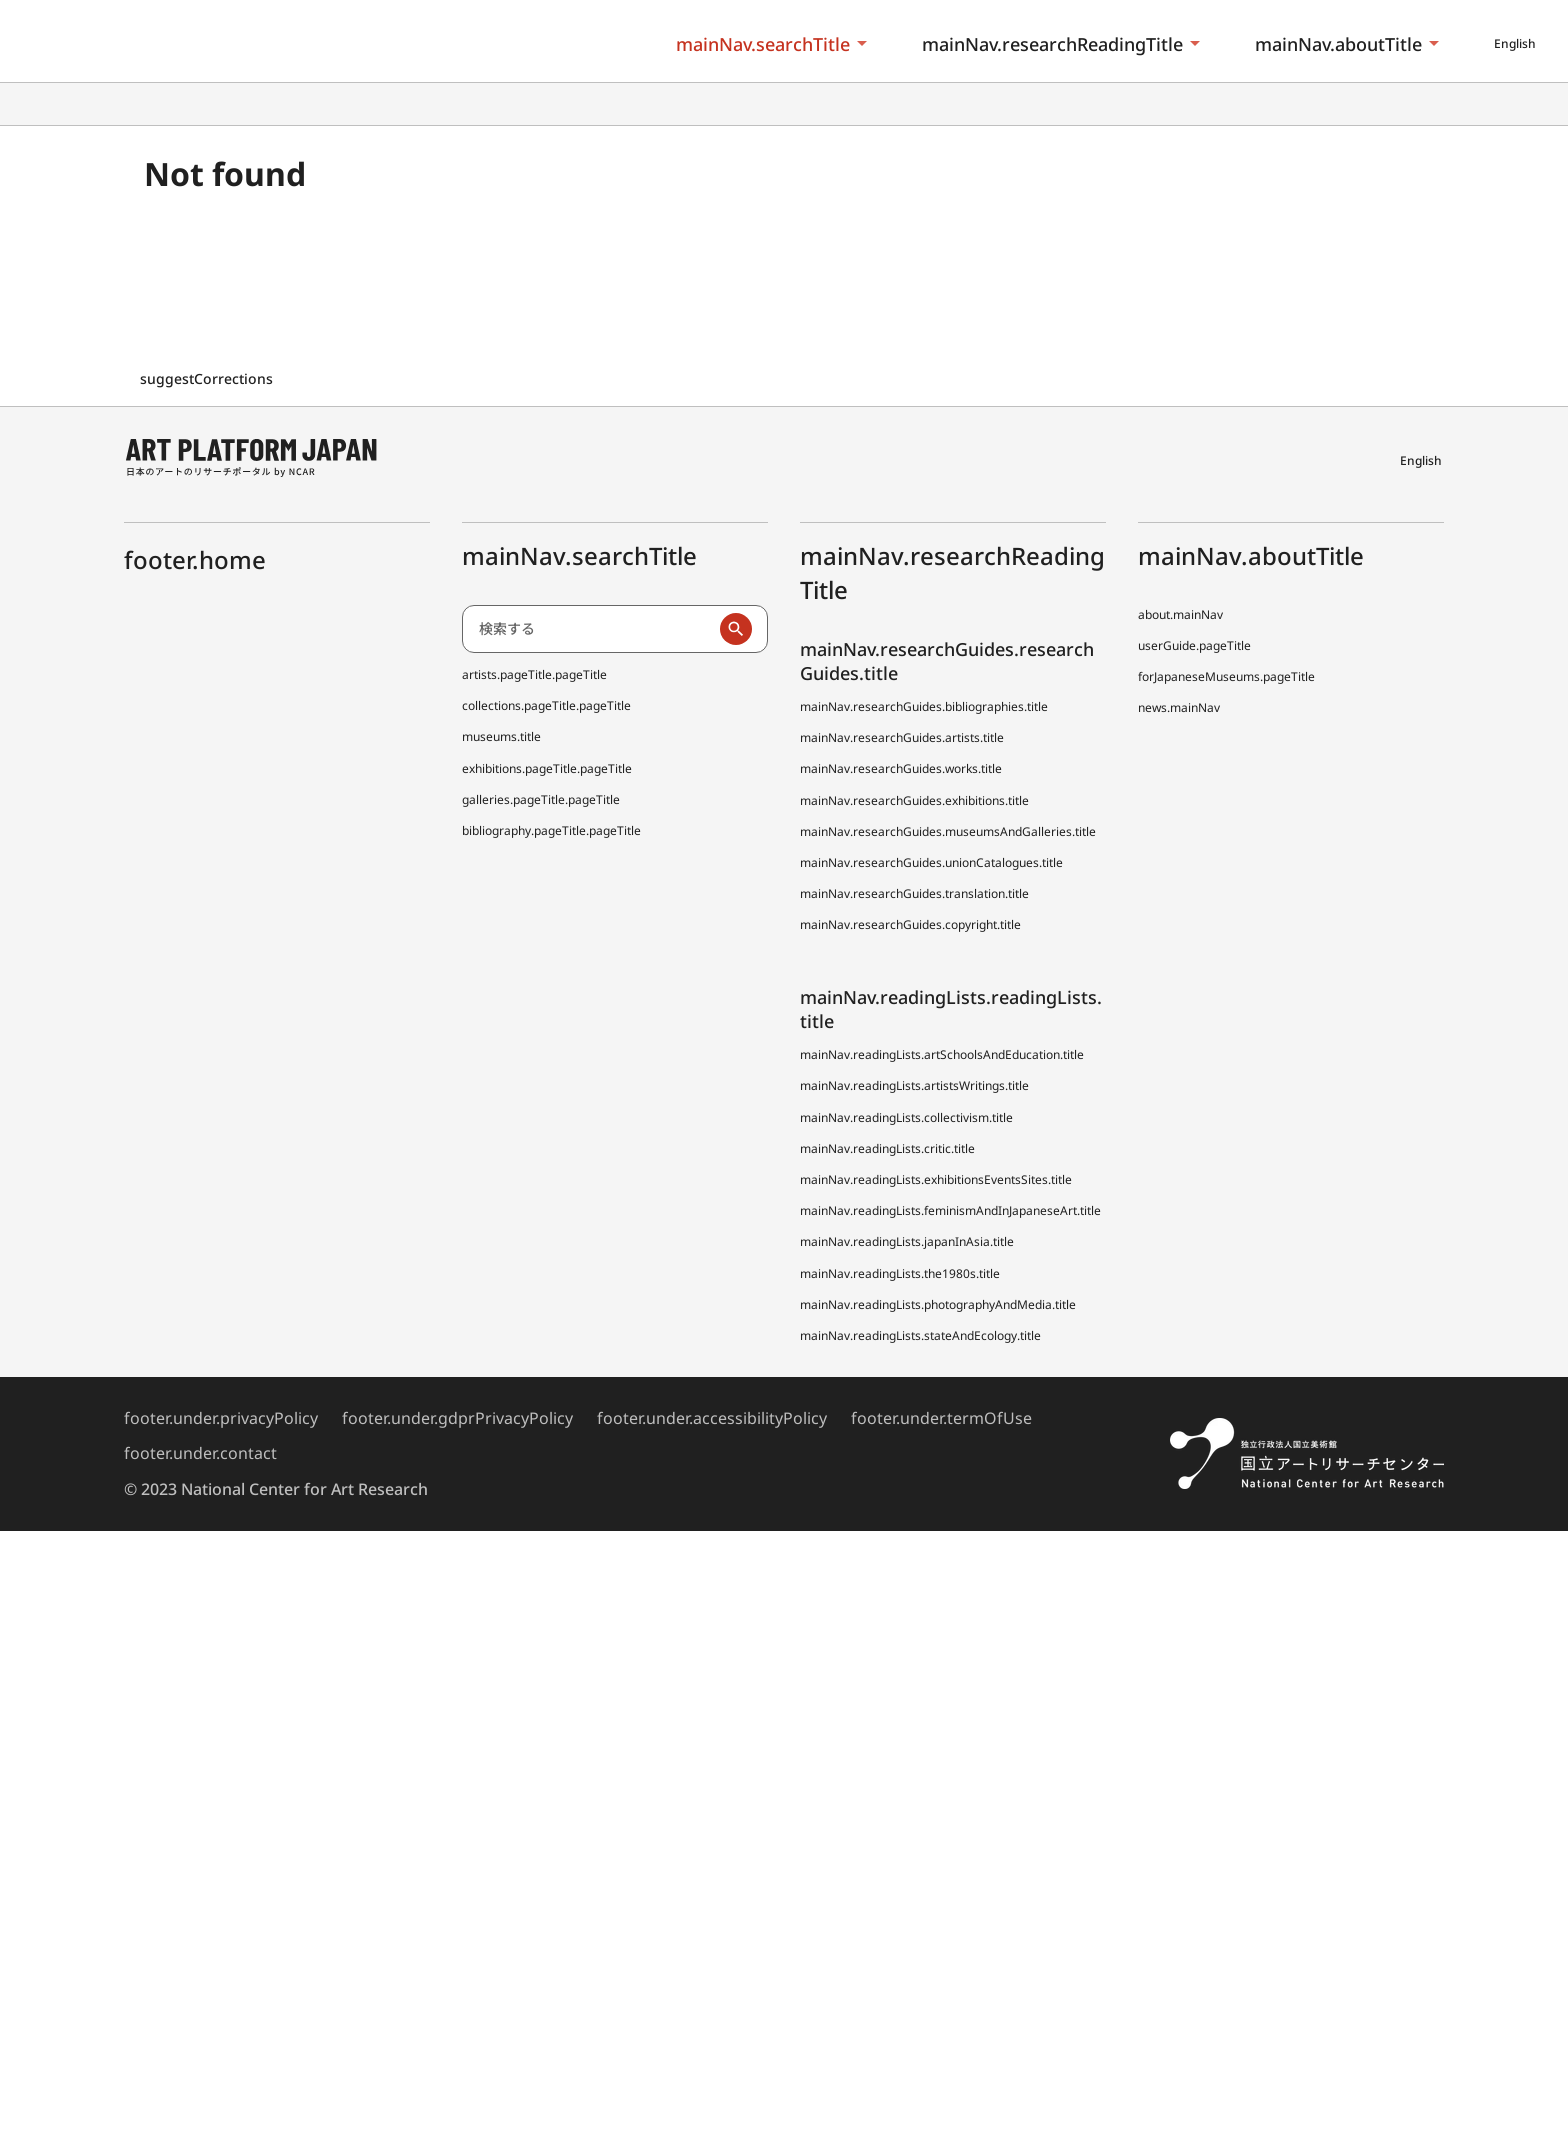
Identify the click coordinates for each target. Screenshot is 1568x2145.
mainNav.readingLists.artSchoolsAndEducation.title (942, 1054)
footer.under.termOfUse (941, 1418)
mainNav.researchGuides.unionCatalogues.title (931, 862)
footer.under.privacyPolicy (221, 1418)
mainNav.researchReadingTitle (1052, 44)
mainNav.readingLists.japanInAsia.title (907, 1241)
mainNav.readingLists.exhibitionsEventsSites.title (936, 1179)
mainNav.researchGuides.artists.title (902, 737)
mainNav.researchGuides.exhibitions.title (914, 800)
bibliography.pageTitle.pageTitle (551, 830)
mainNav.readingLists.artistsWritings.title (914, 1085)
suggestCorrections (208, 378)
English (1515, 43)
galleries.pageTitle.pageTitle (541, 799)
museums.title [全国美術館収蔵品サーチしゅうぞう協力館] (501, 736)
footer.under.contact (200, 1453)
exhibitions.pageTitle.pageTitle (547, 768)
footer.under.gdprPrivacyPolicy (457, 1418)
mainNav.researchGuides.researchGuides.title (947, 660)
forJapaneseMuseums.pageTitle (1226, 676)
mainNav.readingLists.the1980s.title (900, 1273)
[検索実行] (736, 629)
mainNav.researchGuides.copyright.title (910, 924)
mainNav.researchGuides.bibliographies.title (924, 706)
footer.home (195, 559)
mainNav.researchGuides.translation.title (914, 893)
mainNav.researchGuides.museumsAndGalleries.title (948, 831)
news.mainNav (1179, 707)
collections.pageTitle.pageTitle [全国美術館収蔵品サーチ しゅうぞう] (546, 705)
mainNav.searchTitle (763, 44)
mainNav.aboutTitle (1338, 44)
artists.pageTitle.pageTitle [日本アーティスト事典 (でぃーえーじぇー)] (534, 674)
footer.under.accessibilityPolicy (712, 1418)
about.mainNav (1180, 614)
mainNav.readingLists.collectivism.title (906, 1117)
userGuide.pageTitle (1194, 645)
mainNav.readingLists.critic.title (887, 1148)
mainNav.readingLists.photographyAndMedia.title (938, 1304)
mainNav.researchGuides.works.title (901, 768)
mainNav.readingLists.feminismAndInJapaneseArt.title (950, 1210)
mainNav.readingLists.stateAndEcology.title (920, 1335)
